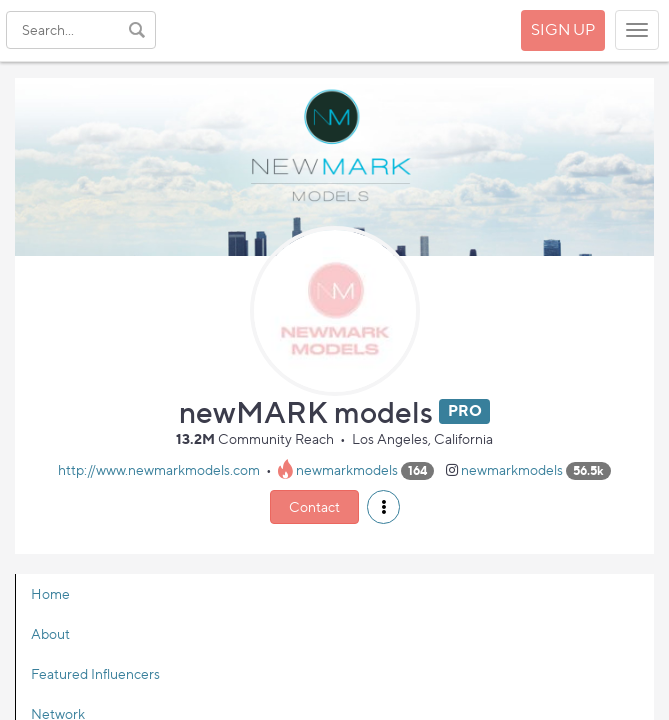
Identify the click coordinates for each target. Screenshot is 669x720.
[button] (383, 507)
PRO (465, 411)
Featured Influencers (95, 673)
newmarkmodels (347, 469)
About (50, 633)
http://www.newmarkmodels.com (159, 469)
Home (50, 593)
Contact (314, 506)
